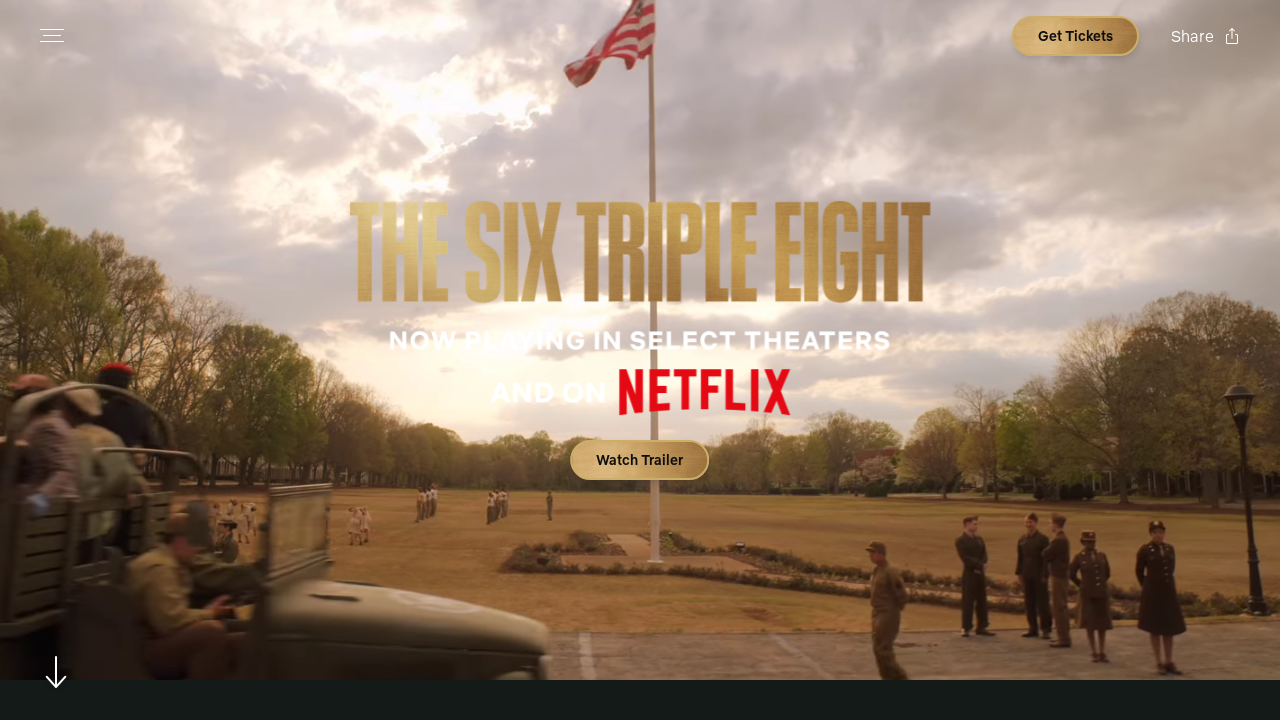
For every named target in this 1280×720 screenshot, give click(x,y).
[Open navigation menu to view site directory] (52, 36)
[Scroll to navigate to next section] (56, 671)
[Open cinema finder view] (1075, 36)
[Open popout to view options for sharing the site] (1205, 36)
